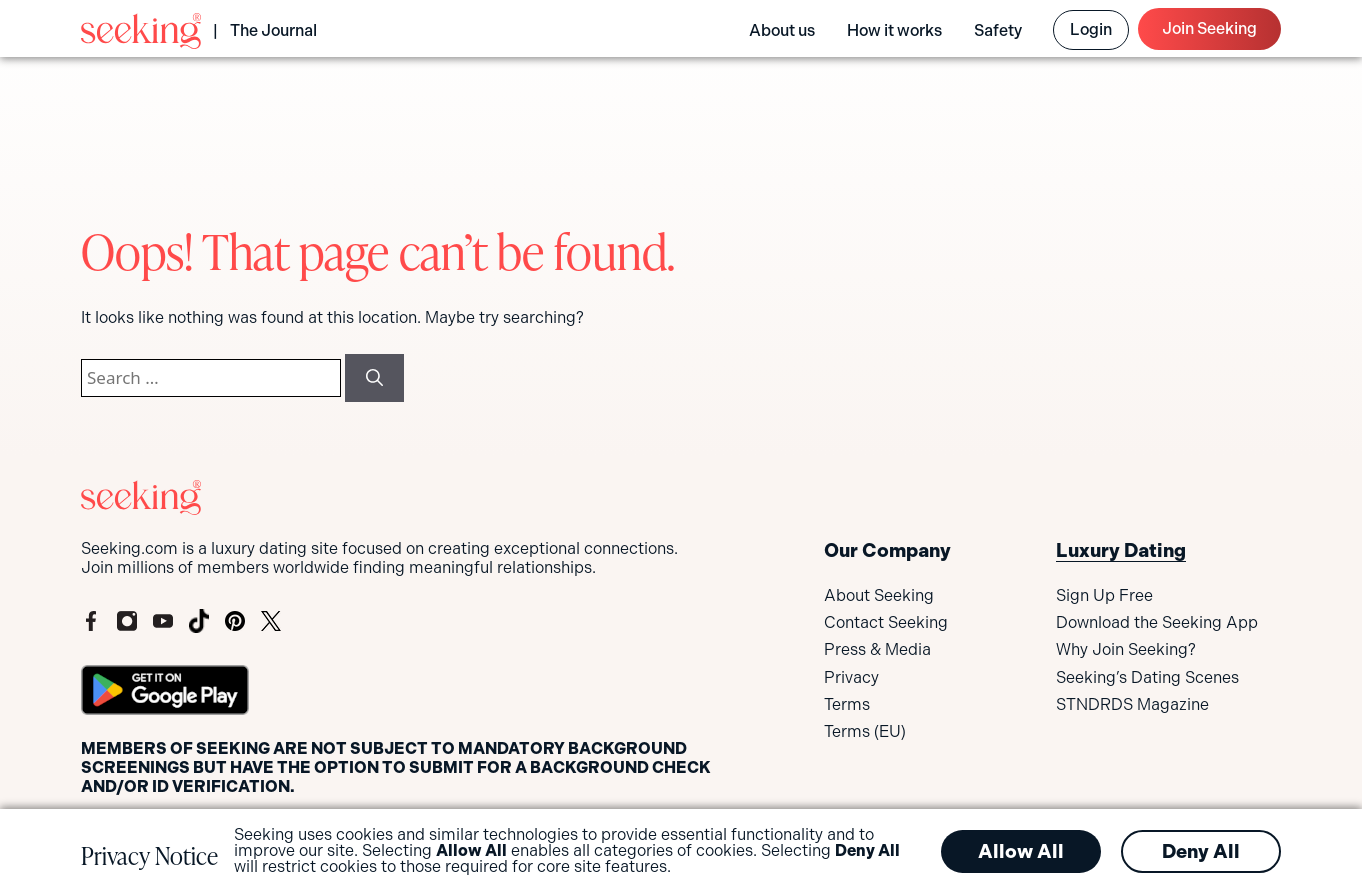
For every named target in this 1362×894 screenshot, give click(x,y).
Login (1091, 29)
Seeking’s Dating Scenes (1147, 677)
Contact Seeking (886, 622)
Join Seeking (1209, 28)
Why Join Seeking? (1126, 649)
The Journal (273, 30)
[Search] (374, 378)
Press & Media (877, 649)
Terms (847, 704)
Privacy (851, 677)
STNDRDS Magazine (1132, 704)
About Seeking (879, 595)
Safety (998, 30)
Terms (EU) (865, 731)
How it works (894, 30)
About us (782, 30)
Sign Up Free (1104, 595)
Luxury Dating (1121, 550)
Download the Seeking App (1157, 622)
